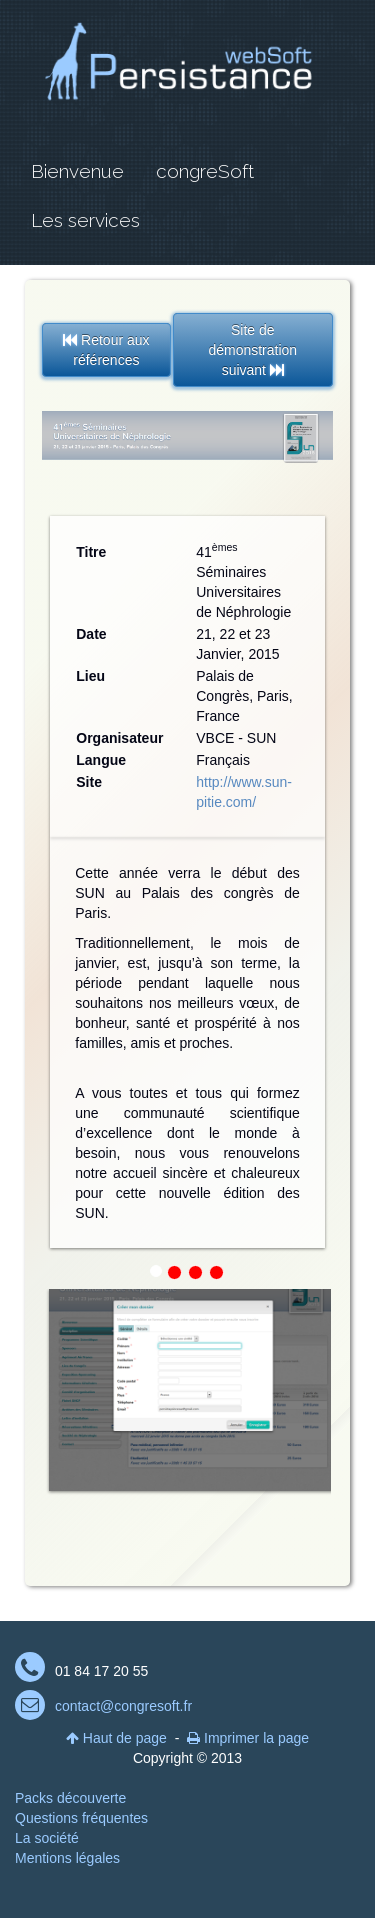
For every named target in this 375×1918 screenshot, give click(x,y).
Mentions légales (67, 1858)
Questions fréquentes (81, 1818)
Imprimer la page (248, 1738)
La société (47, 1838)
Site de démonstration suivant (252, 350)
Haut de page (116, 1738)
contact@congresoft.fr (123, 1706)
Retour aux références (106, 350)
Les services (85, 220)
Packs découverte (70, 1798)
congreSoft (205, 171)
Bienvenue (77, 171)
